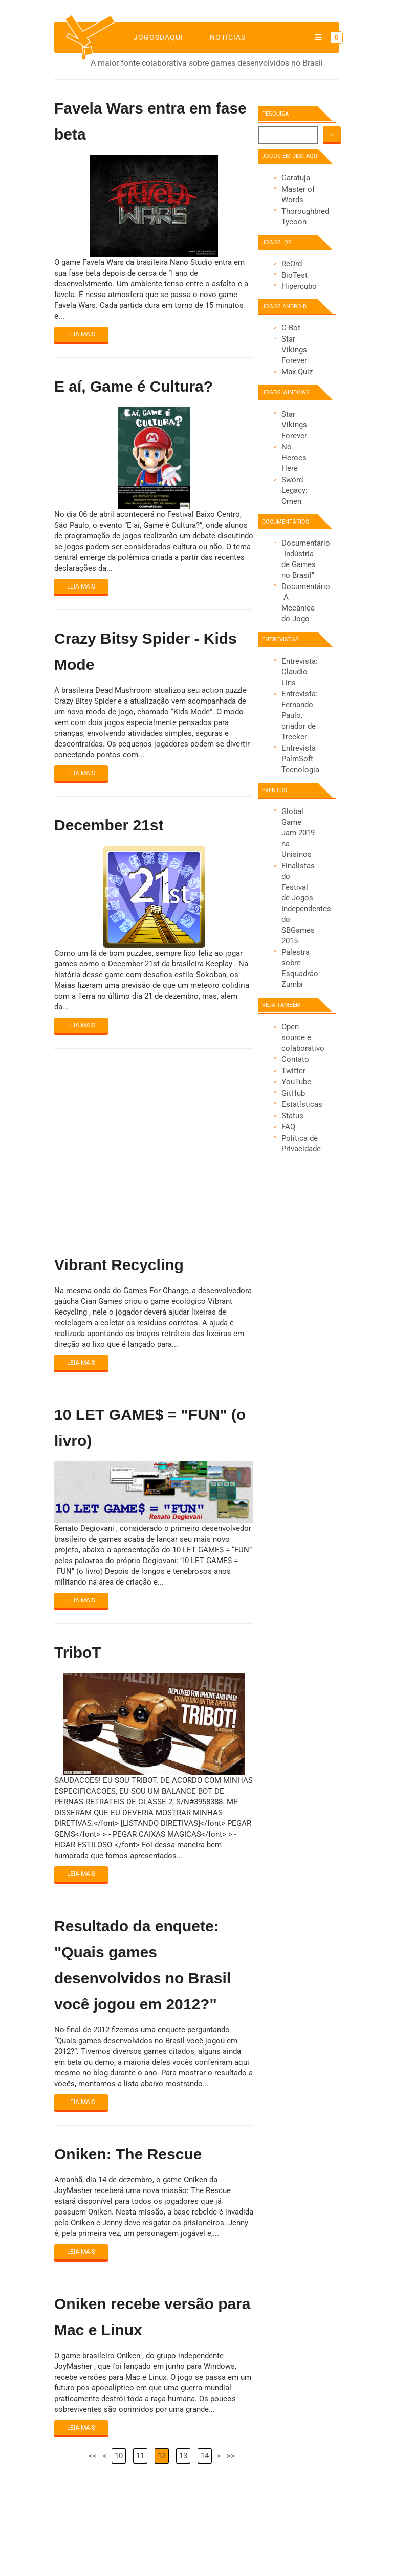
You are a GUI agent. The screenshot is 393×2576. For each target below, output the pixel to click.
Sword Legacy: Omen (294, 490)
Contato (295, 1059)
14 (205, 2455)
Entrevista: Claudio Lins (299, 672)
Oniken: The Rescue (128, 2153)
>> (231, 2455)
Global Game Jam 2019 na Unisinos (298, 833)
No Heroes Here (294, 457)
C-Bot (290, 327)
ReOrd (291, 263)
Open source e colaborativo (302, 1037)
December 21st (108, 825)
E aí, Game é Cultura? (133, 386)
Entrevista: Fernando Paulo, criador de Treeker (299, 715)
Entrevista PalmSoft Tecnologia (300, 758)
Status (292, 1115)
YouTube (296, 1082)
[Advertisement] (153, 1142)
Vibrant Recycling (119, 1264)
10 (119, 2455)
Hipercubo (299, 286)
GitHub (293, 1093)
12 (162, 2455)
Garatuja (295, 178)
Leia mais (81, 334)
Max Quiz (297, 371)
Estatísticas (301, 1104)
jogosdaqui (158, 37)
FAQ (288, 1127)
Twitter (293, 1070)
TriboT (77, 1652)
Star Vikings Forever (294, 349)
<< (93, 2455)
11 (140, 2455)
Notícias (228, 37)
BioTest (294, 275)
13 (183, 2455)
